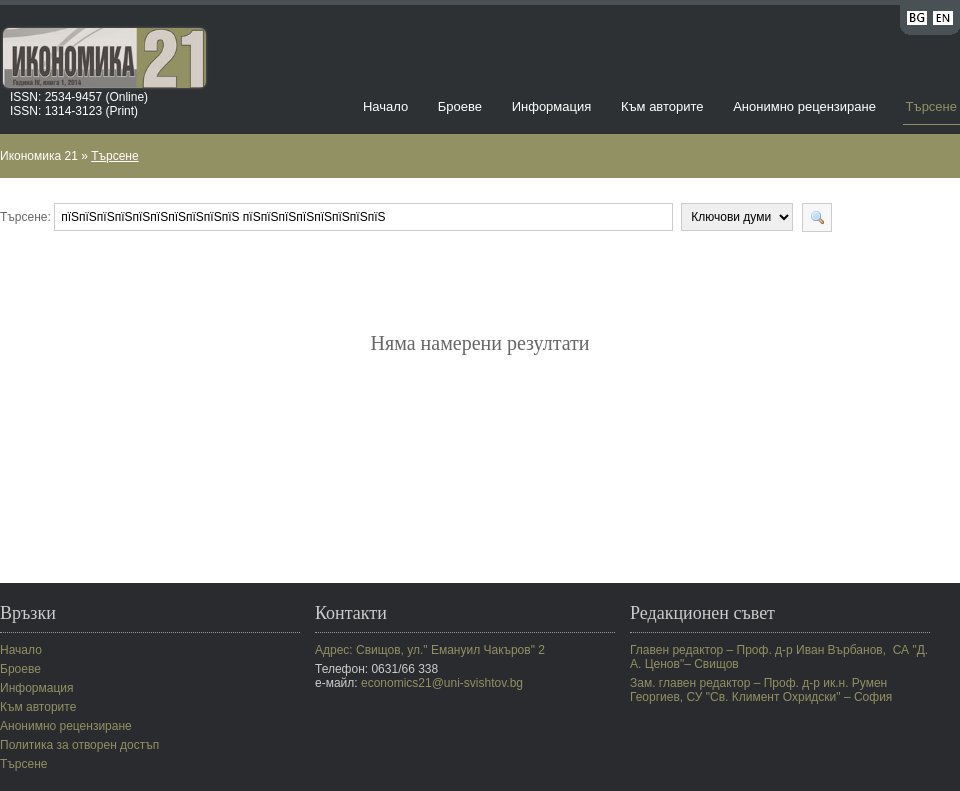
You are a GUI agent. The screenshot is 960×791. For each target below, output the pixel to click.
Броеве (460, 106)
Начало (385, 106)
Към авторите (662, 106)
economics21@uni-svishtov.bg (442, 683)
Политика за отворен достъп (79, 745)
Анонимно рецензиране (804, 106)
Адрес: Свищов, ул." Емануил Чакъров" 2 (430, 650)
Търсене (931, 106)
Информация (552, 106)
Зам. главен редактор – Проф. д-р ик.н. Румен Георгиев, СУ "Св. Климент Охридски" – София (761, 690)
